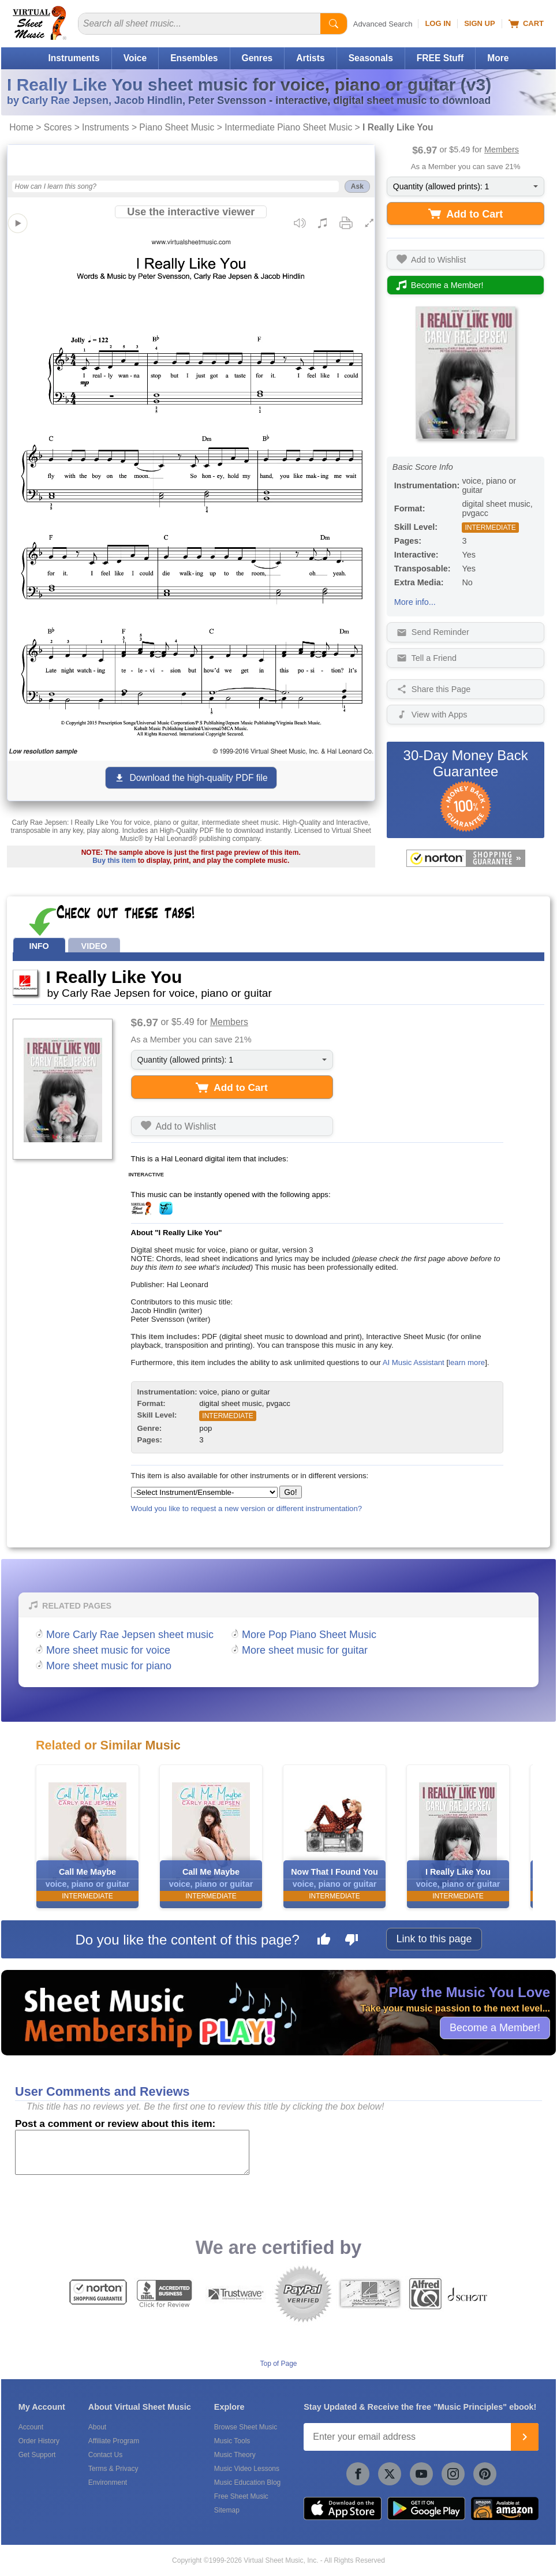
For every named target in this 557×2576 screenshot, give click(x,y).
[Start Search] (333, 23)
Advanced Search (383, 24)
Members (501, 149)
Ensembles (194, 58)
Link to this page (434, 1939)
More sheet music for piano (108, 1666)
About (97, 2427)
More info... (415, 602)
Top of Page (278, 2364)
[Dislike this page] (351, 1941)
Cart (526, 23)
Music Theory (235, 2455)
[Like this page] (323, 1941)
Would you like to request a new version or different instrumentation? (246, 1508)
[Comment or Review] (132, 2152)
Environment (107, 2482)
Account (30, 2427)
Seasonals (371, 58)
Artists (310, 58)
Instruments (73, 58)
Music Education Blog (247, 2482)
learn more (466, 1362)
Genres (257, 58)
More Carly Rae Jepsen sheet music (130, 1634)
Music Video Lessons (246, 2469)
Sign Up (479, 23)
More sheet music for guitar (305, 1650)
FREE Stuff (440, 58)
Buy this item (114, 861)
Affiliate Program (113, 2441)
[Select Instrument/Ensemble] (204, 1492)
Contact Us (105, 2455)
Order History (38, 2441)
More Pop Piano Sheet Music (309, 1634)
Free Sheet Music (241, 2496)
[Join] (525, 2437)
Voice (135, 58)
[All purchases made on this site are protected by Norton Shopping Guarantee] (466, 858)
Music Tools (232, 2441)
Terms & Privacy (113, 2469)
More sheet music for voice (108, 1650)
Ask (357, 186)
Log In (438, 23)
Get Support (37, 2455)
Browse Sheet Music (245, 2427)
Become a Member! (495, 2027)
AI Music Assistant (413, 1362)
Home (21, 127)
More (498, 58)
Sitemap (227, 2510)
